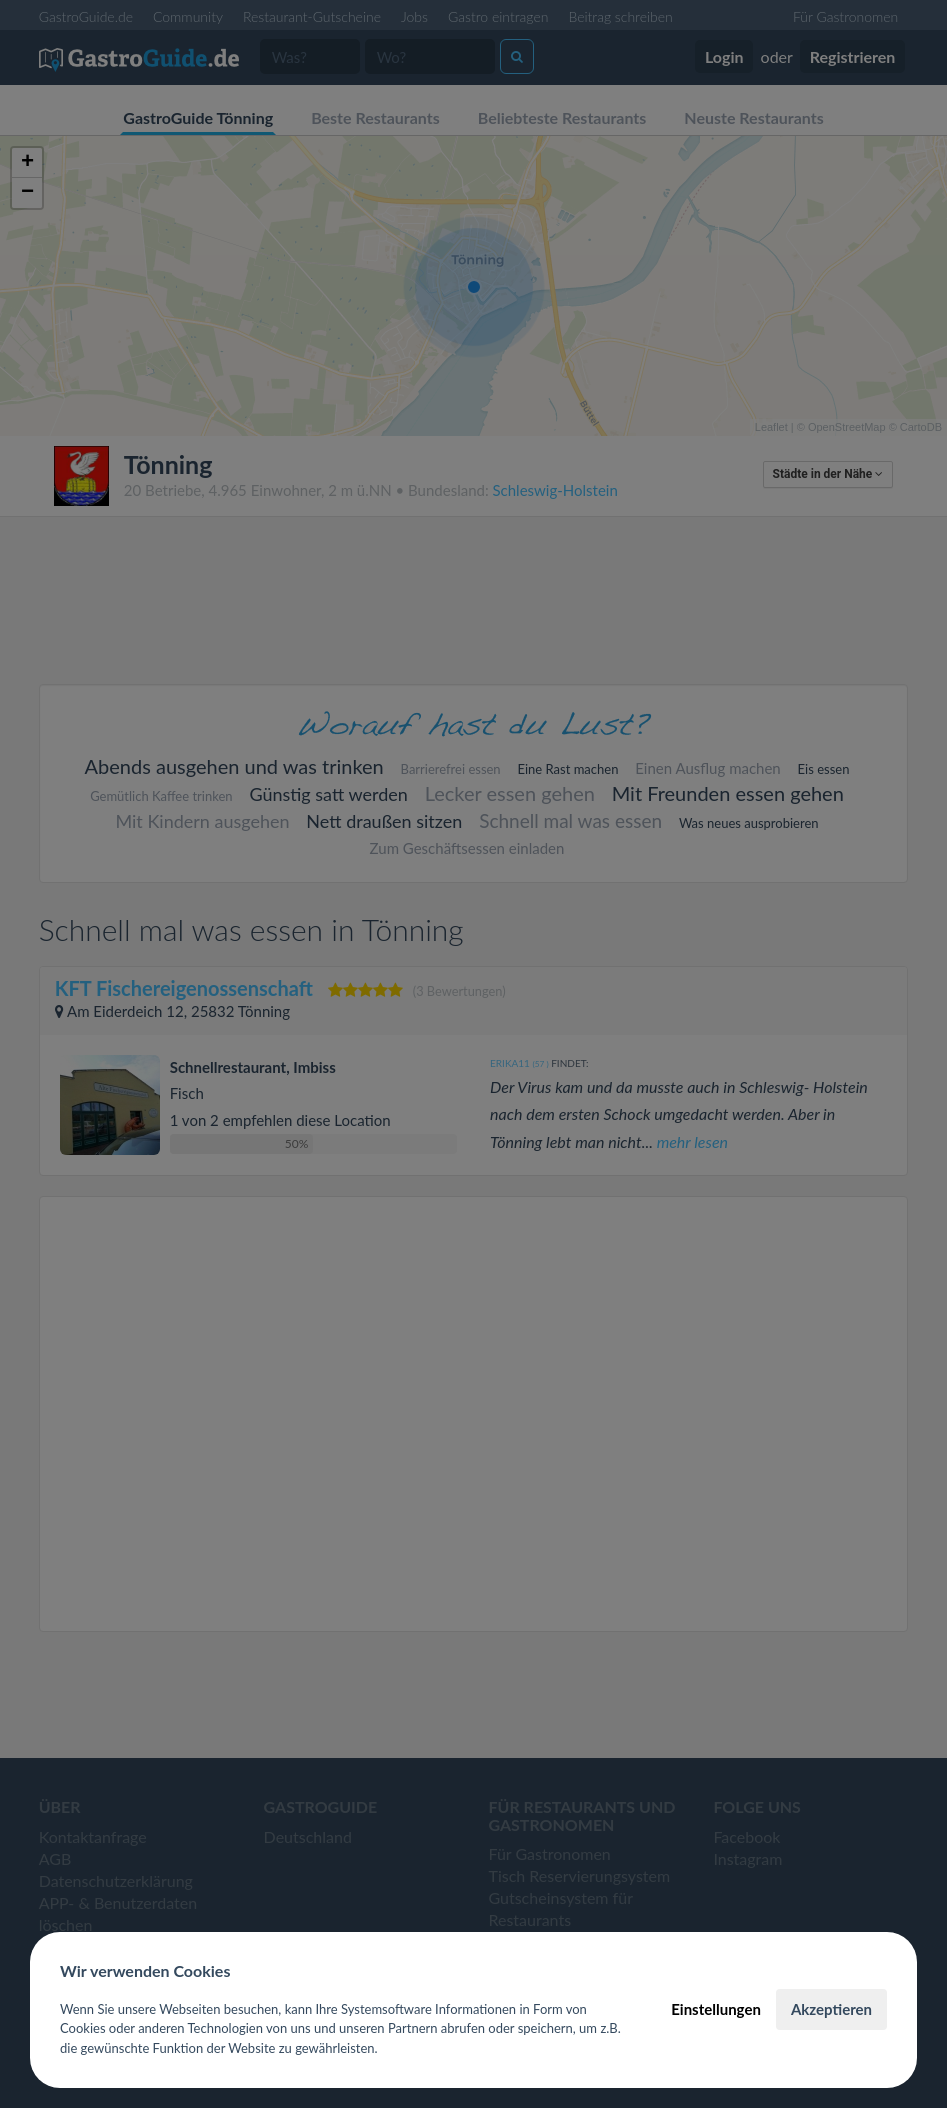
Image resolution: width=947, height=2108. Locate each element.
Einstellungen (716, 2009)
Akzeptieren (831, 2009)
